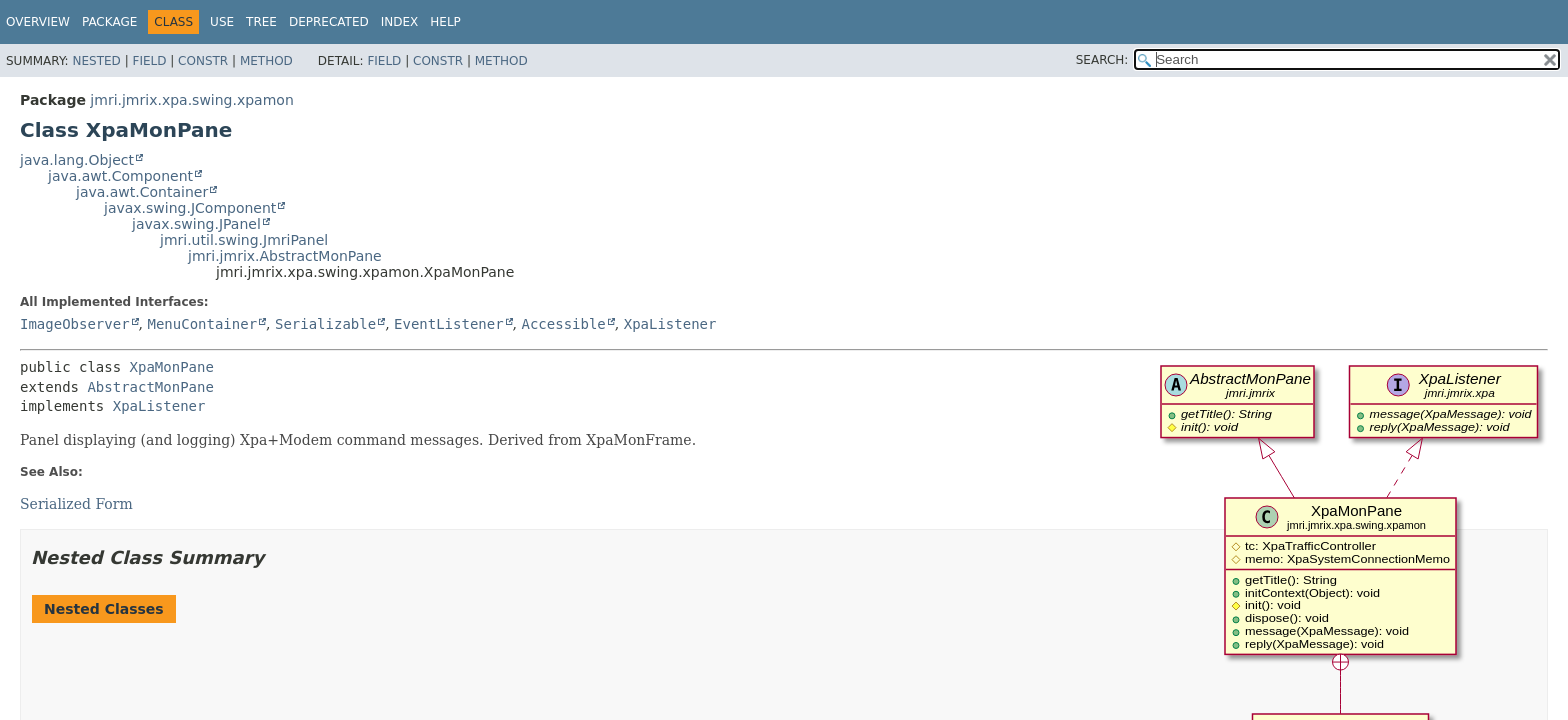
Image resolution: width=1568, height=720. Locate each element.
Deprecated (329, 22)
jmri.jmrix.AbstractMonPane (285, 256)
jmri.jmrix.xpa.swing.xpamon (191, 100)
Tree (261, 22)
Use (222, 22)
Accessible (564, 324)
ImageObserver (75, 324)
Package (109, 22)
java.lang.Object (77, 160)
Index (400, 22)
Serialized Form (76, 504)
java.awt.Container (142, 192)
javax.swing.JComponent (190, 208)
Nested (96, 61)
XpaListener (670, 324)
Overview (38, 22)
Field (149, 61)
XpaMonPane (172, 367)
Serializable (325, 324)
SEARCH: (1102, 60)
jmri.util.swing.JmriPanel (244, 240)
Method (266, 61)
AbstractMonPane (150, 387)
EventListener (449, 324)
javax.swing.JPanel (196, 224)
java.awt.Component (120, 176)
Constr (203, 61)
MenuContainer (202, 324)
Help (445, 22)
